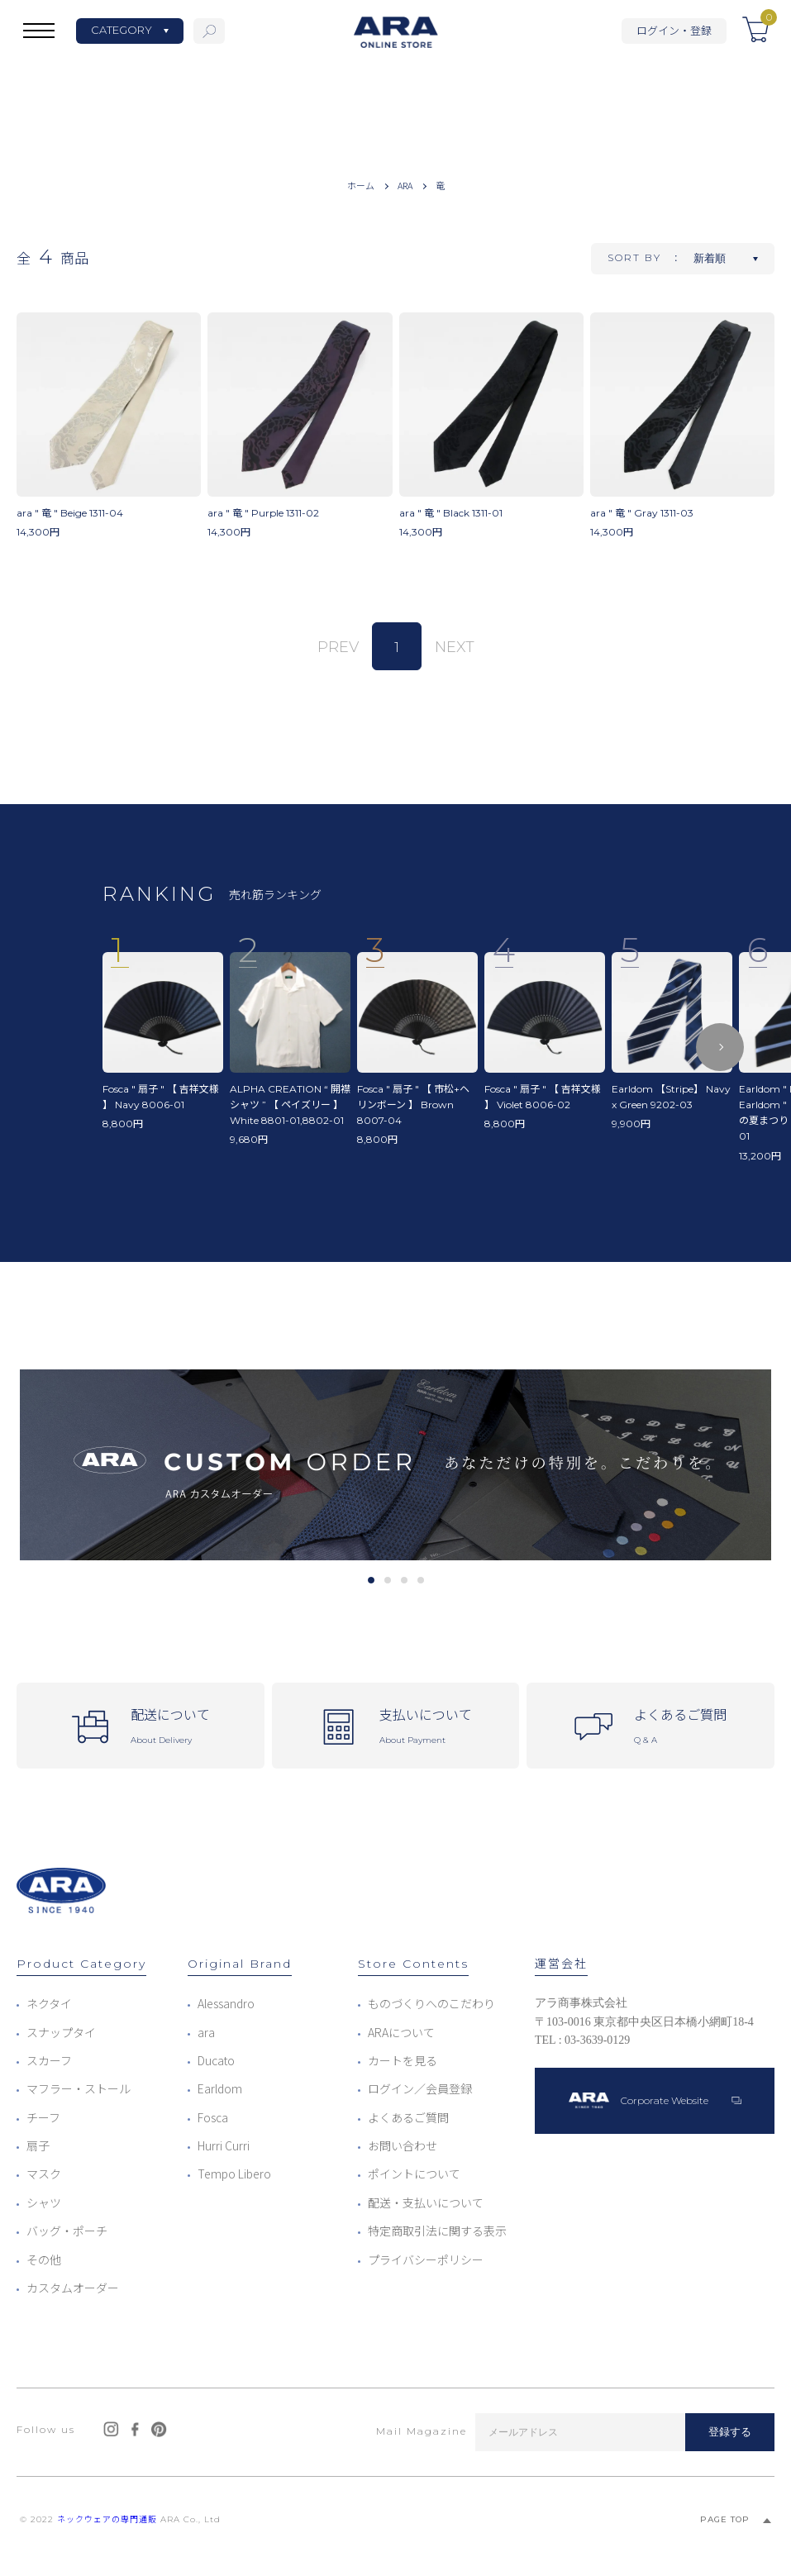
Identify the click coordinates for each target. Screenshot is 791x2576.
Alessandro (226, 2003)
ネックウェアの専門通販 (107, 2519)
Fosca (213, 2117)
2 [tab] (387, 1580)
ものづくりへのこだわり (431, 2003)
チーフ (43, 2117)
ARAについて (401, 2032)
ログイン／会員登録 (420, 2088)
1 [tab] (371, 1580)
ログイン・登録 (674, 30)
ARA (405, 185)
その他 (43, 2259)
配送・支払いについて (426, 2202)
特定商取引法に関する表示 (437, 2230)
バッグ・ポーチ (66, 2230)
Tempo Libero (234, 2173)
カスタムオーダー (72, 2287)
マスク (43, 2173)
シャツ (43, 2202)
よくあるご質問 (408, 2117)
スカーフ (49, 2060)
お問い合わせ (402, 2145)
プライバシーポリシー (426, 2259)
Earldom (220, 2088)
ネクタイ (49, 2003)
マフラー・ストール (78, 2088)
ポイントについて (414, 2173)
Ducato (216, 2060)
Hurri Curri (224, 2145)
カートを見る (402, 2060)
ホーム (360, 185)
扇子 (38, 2145)
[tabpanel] (395, 1464)
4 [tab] (420, 1580)
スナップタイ (61, 2032)
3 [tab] (404, 1580)
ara (206, 2032)
